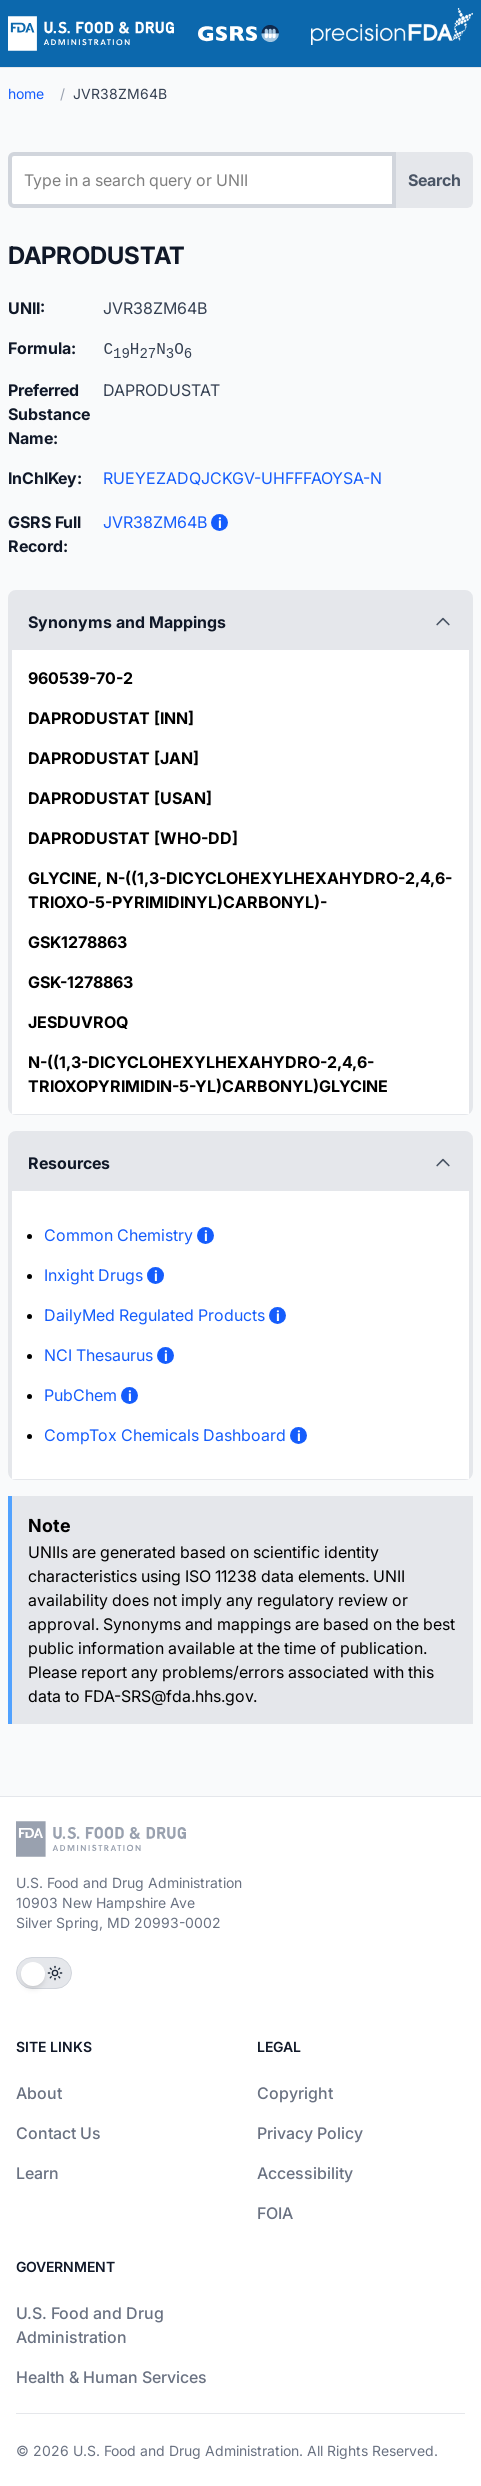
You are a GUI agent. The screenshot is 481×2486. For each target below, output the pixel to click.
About (39, 2093)
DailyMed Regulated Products (154, 1315)
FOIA (275, 2213)
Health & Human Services (111, 2377)
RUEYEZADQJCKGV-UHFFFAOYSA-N (242, 478)
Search (434, 180)
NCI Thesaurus (98, 1355)
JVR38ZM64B (155, 522)
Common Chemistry (118, 1235)
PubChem (80, 1395)
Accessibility (305, 2173)
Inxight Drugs (93, 1275)
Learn (37, 2173)
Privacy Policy (310, 2133)
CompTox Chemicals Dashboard (165, 1435)
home (26, 93)
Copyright (295, 2093)
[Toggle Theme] (44, 1973)
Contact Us (58, 2133)
